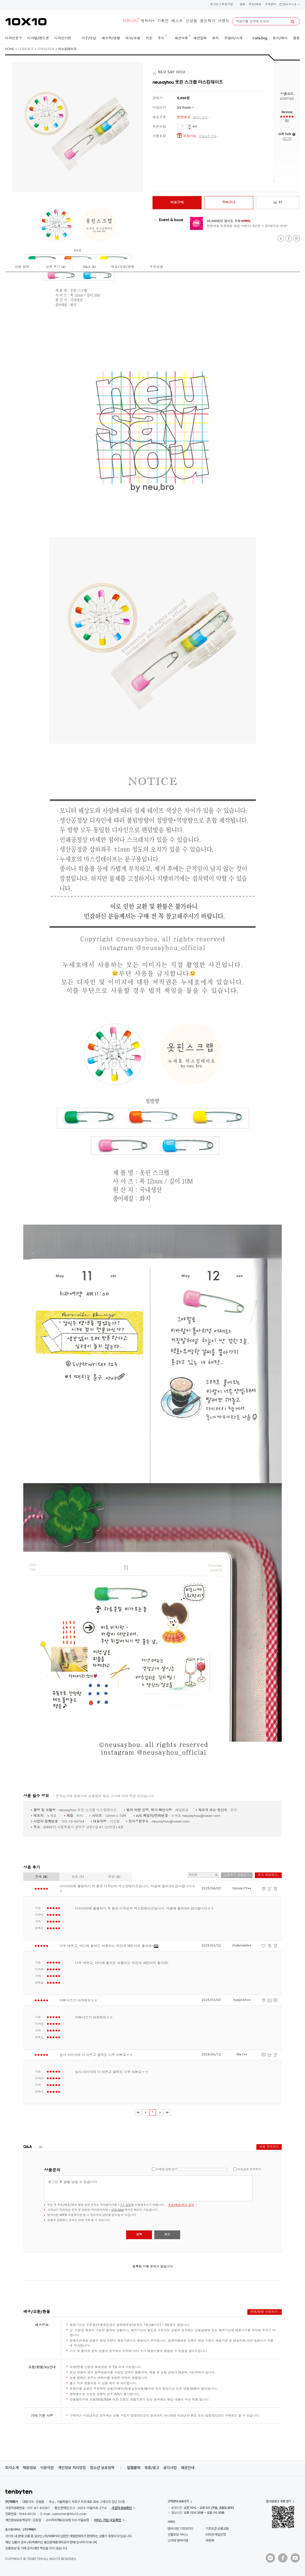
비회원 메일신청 (215, 2534)
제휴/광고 (151, 2467)
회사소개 (12, 2467)
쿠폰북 (209, 2540)
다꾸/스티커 (45, 49)
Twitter (280, 238)
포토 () (78, 1877)
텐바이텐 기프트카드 (180, 2529)
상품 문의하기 (269, 2147)
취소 (167, 2234)
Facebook (288, 238)
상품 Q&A (117, 2210)
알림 (242, 4)
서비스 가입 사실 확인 (107, 2520)
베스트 (177, 21)
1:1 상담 (125, 2205)
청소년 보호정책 (102, 2467)
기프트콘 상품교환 (217, 2529)
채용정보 (29, 2467)
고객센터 (270, 4)
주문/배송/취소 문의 (181, 2205)
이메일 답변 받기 (167, 2169)
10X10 (26, 21)
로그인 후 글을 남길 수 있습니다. (148, 2188)
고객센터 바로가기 (178, 2501)
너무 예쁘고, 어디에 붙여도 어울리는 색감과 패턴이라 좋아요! (108, 1946)
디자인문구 (26, 49)
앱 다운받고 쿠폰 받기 (278, 2501)
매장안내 (187, 2467)
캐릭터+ (148, 21)
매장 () (114, 1877)
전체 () (41, 1877)
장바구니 (289, 4)
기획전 (163, 21)
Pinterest (296, 238)
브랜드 (224, 21)
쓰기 (287, 139)
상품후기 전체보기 (237, 1875)
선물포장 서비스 (177, 2534)
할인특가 (207, 21)
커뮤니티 (130, 21)
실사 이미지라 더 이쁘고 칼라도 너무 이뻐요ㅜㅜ (96, 2055)
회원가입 (227, 4)
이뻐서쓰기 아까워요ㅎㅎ (78, 2000)
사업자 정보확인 (121, 2508)
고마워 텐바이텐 (177, 2540)
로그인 (214, 4)
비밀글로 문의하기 (249, 2169)
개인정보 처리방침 (72, 2467)
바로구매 (177, 202)
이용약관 (47, 2467)
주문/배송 (255, 4)
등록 (139, 2234)
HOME (9, 49)
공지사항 (170, 2467)
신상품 (191, 21)
